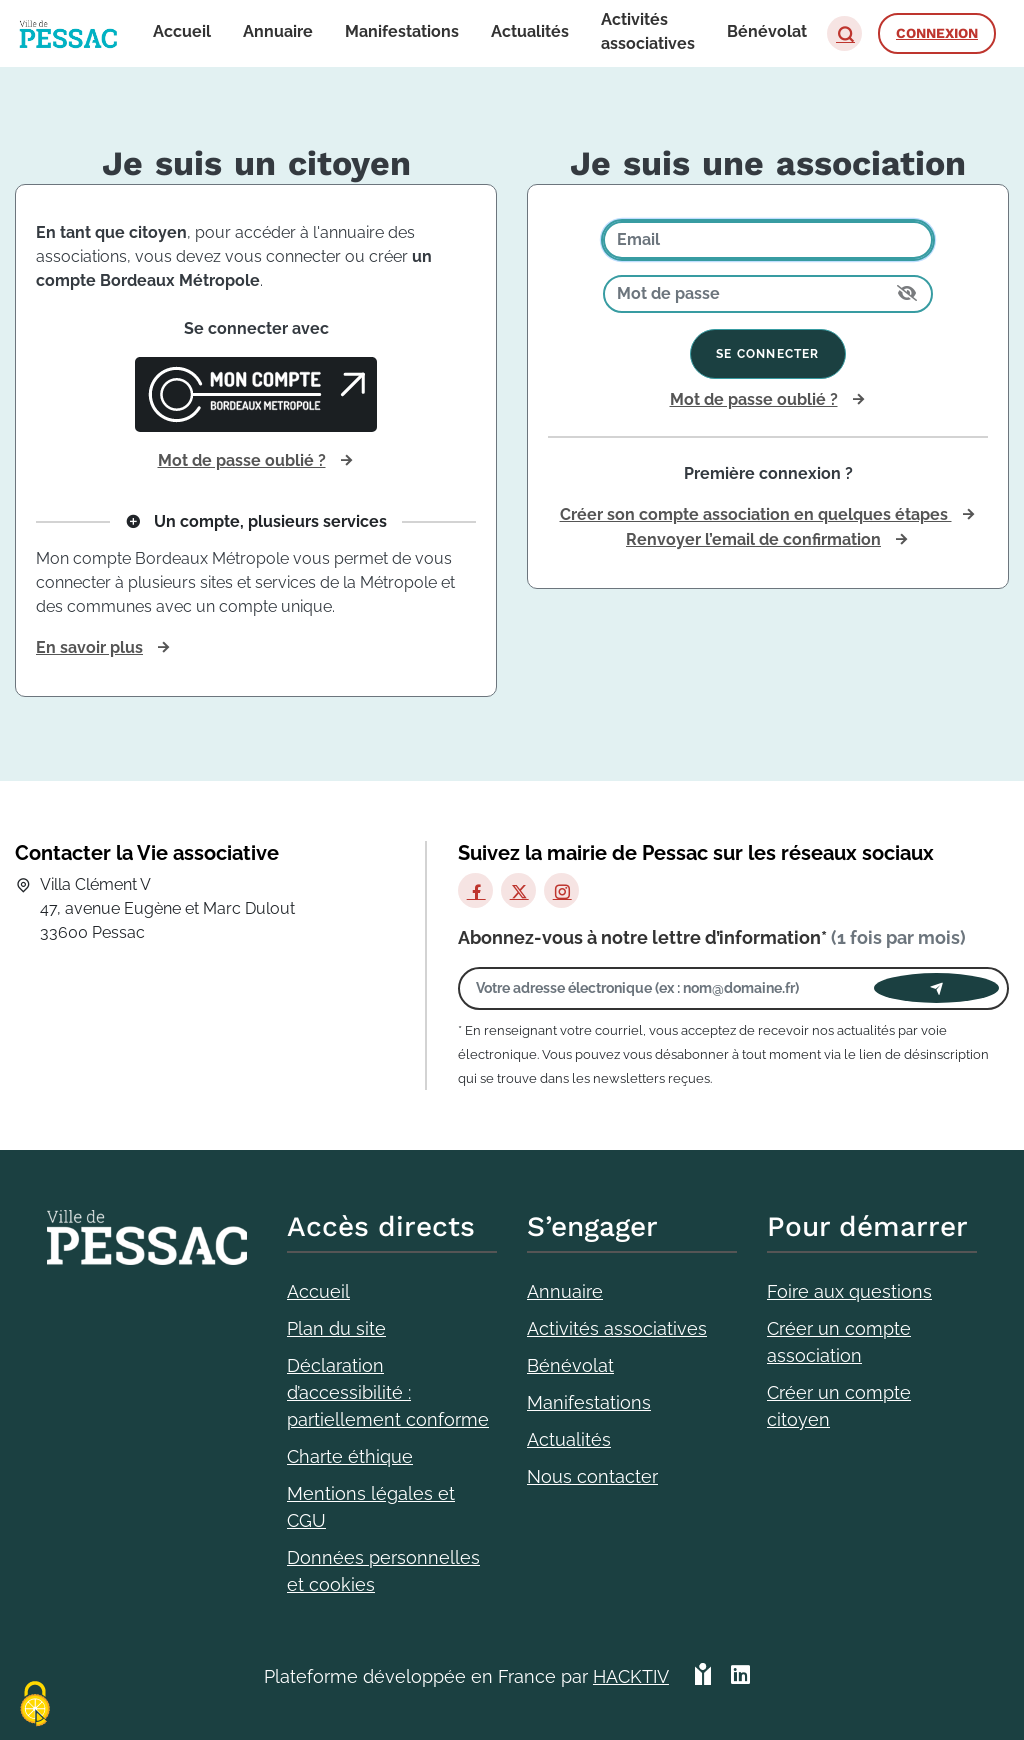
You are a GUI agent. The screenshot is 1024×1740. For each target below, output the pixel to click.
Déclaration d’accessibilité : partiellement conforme (388, 1392)
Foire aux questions (849, 1291)
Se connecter (767, 354)
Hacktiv (631, 1676)
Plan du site (336, 1328)
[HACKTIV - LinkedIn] (740, 1676)
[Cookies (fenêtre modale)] (35, 1705)
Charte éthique (350, 1456)
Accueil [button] (182, 31)
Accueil (318, 1291)
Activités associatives (617, 1328)
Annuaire (565, 1291)
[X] (518, 890)
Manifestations (589, 1402)
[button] (844, 33)
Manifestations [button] (402, 31)
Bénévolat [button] (767, 31)
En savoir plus (89, 647)
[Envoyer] (936, 988)
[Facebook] (475, 890)
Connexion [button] (937, 33)
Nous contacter (592, 1476)
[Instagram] (561, 890)
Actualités (569, 1439)
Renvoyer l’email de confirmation (753, 539)
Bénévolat (570, 1365)
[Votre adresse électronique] (671, 988)
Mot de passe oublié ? (242, 460)
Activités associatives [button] (648, 31)
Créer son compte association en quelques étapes (756, 514)
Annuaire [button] (278, 31)
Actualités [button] (530, 31)
